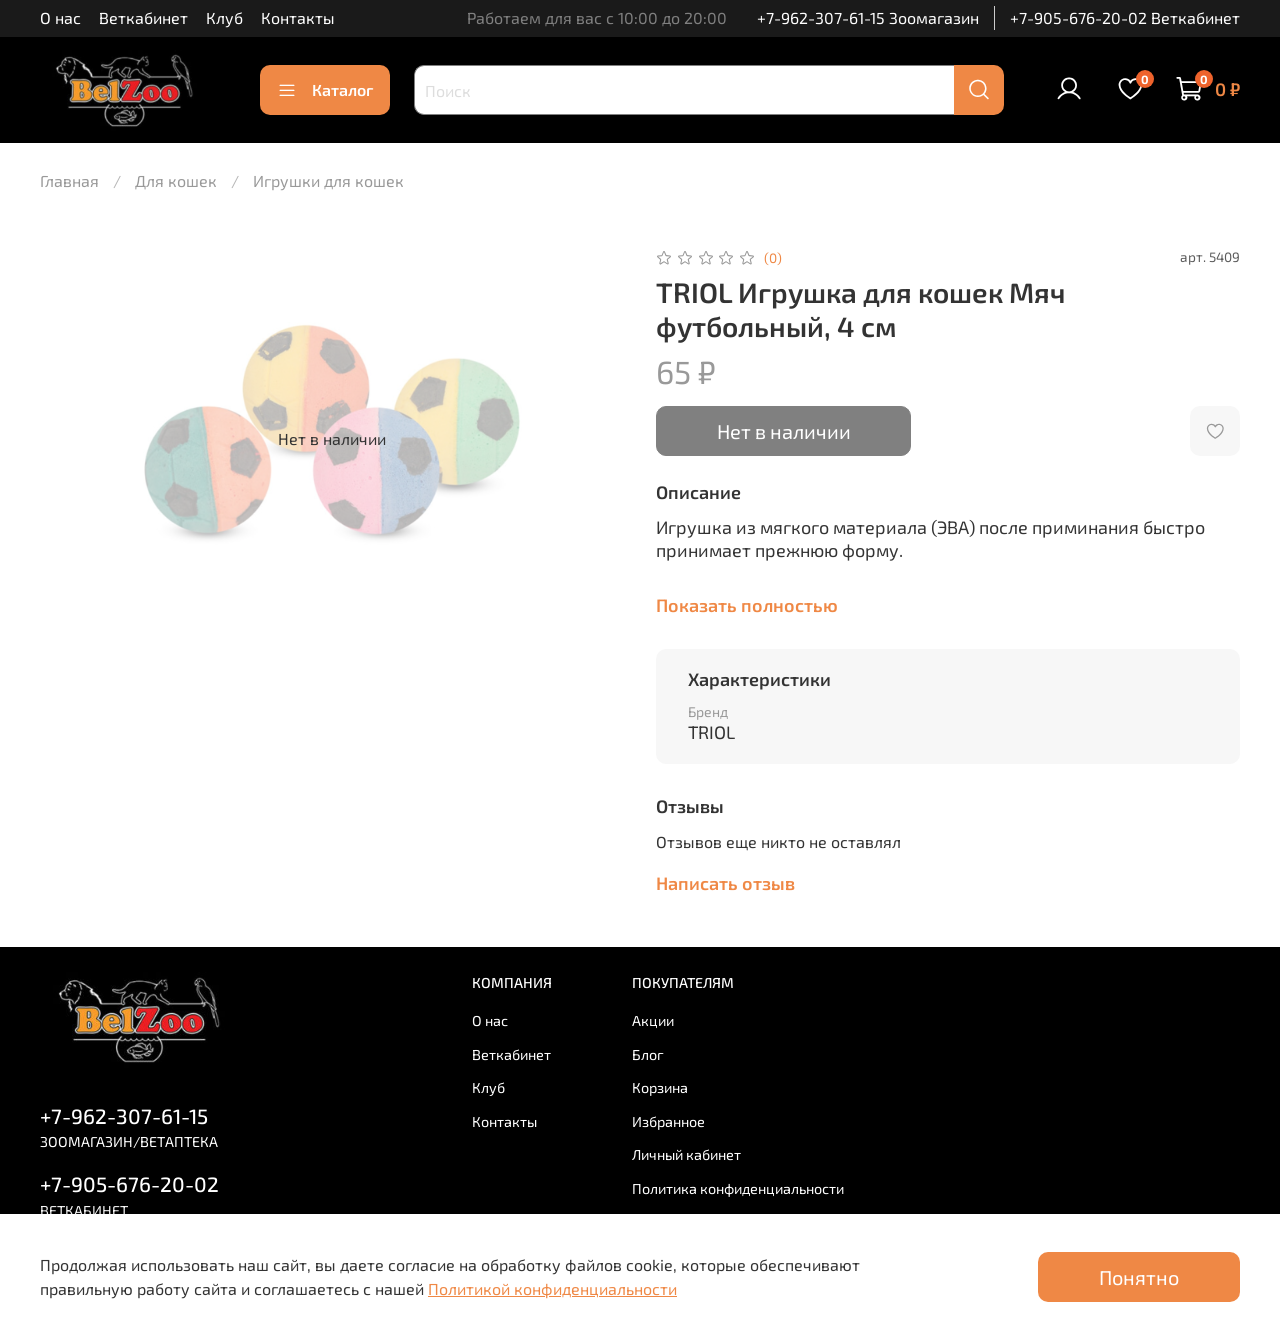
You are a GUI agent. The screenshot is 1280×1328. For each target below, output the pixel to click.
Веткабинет (143, 17)
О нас (60, 17)
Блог (648, 1054)
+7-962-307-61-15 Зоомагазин (868, 17)
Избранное (668, 1121)
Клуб (224, 17)
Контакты (298, 17)
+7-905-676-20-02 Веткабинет (1125, 17)
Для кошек (176, 180)
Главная (69, 180)
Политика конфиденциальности (738, 1188)
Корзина (660, 1087)
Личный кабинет (686, 1154)
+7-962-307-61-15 (124, 1115)
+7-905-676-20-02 (129, 1183)
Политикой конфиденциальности (552, 1288)
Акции (653, 1020)
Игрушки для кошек (328, 180)
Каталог (325, 90)
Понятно (1139, 1277)
